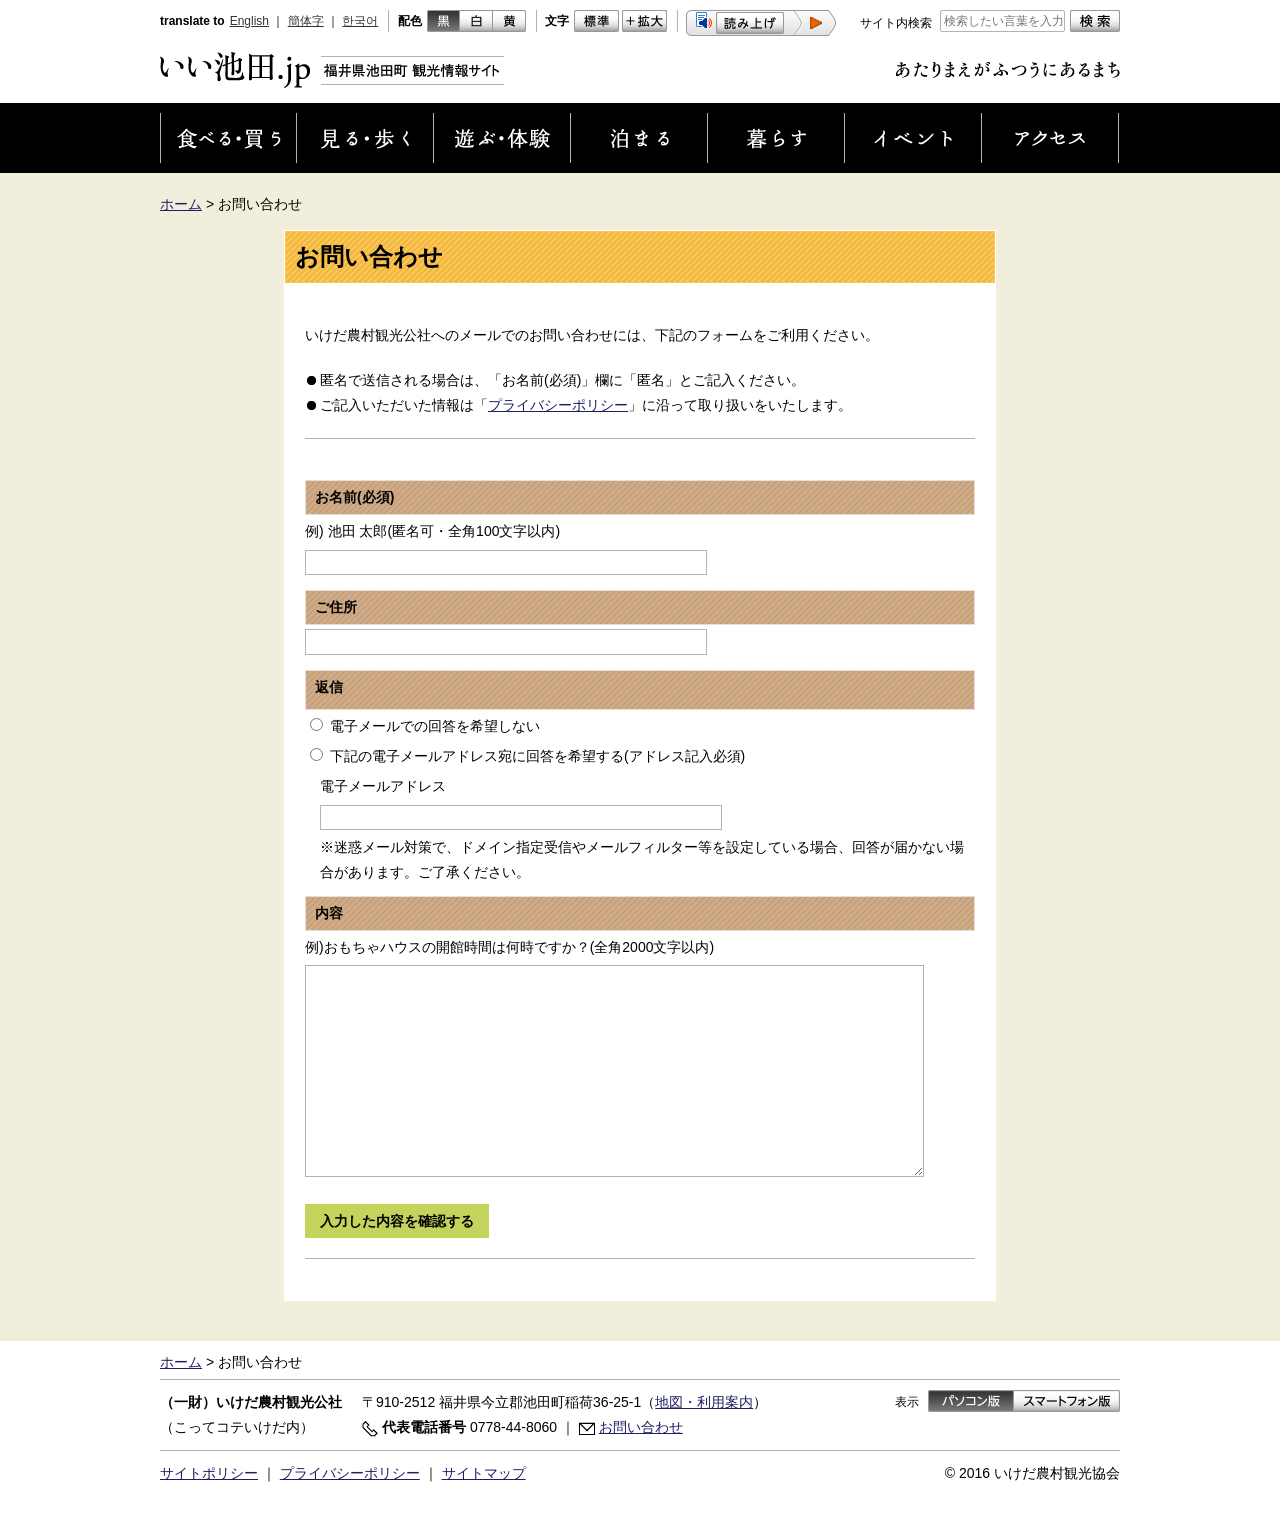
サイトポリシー (209, 1473)
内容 (329, 913)
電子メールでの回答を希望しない (435, 726)
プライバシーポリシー (558, 405)
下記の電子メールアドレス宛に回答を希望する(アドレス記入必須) (537, 756)
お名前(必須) (354, 497)
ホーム (181, 204)
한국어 (360, 21)
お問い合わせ (641, 1427)
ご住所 (336, 607)
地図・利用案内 (704, 1402)
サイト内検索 (896, 23)
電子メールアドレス (383, 786)
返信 (329, 687)
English (249, 21)
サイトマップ (484, 1473)
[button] (761, 23)
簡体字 (306, 21)
